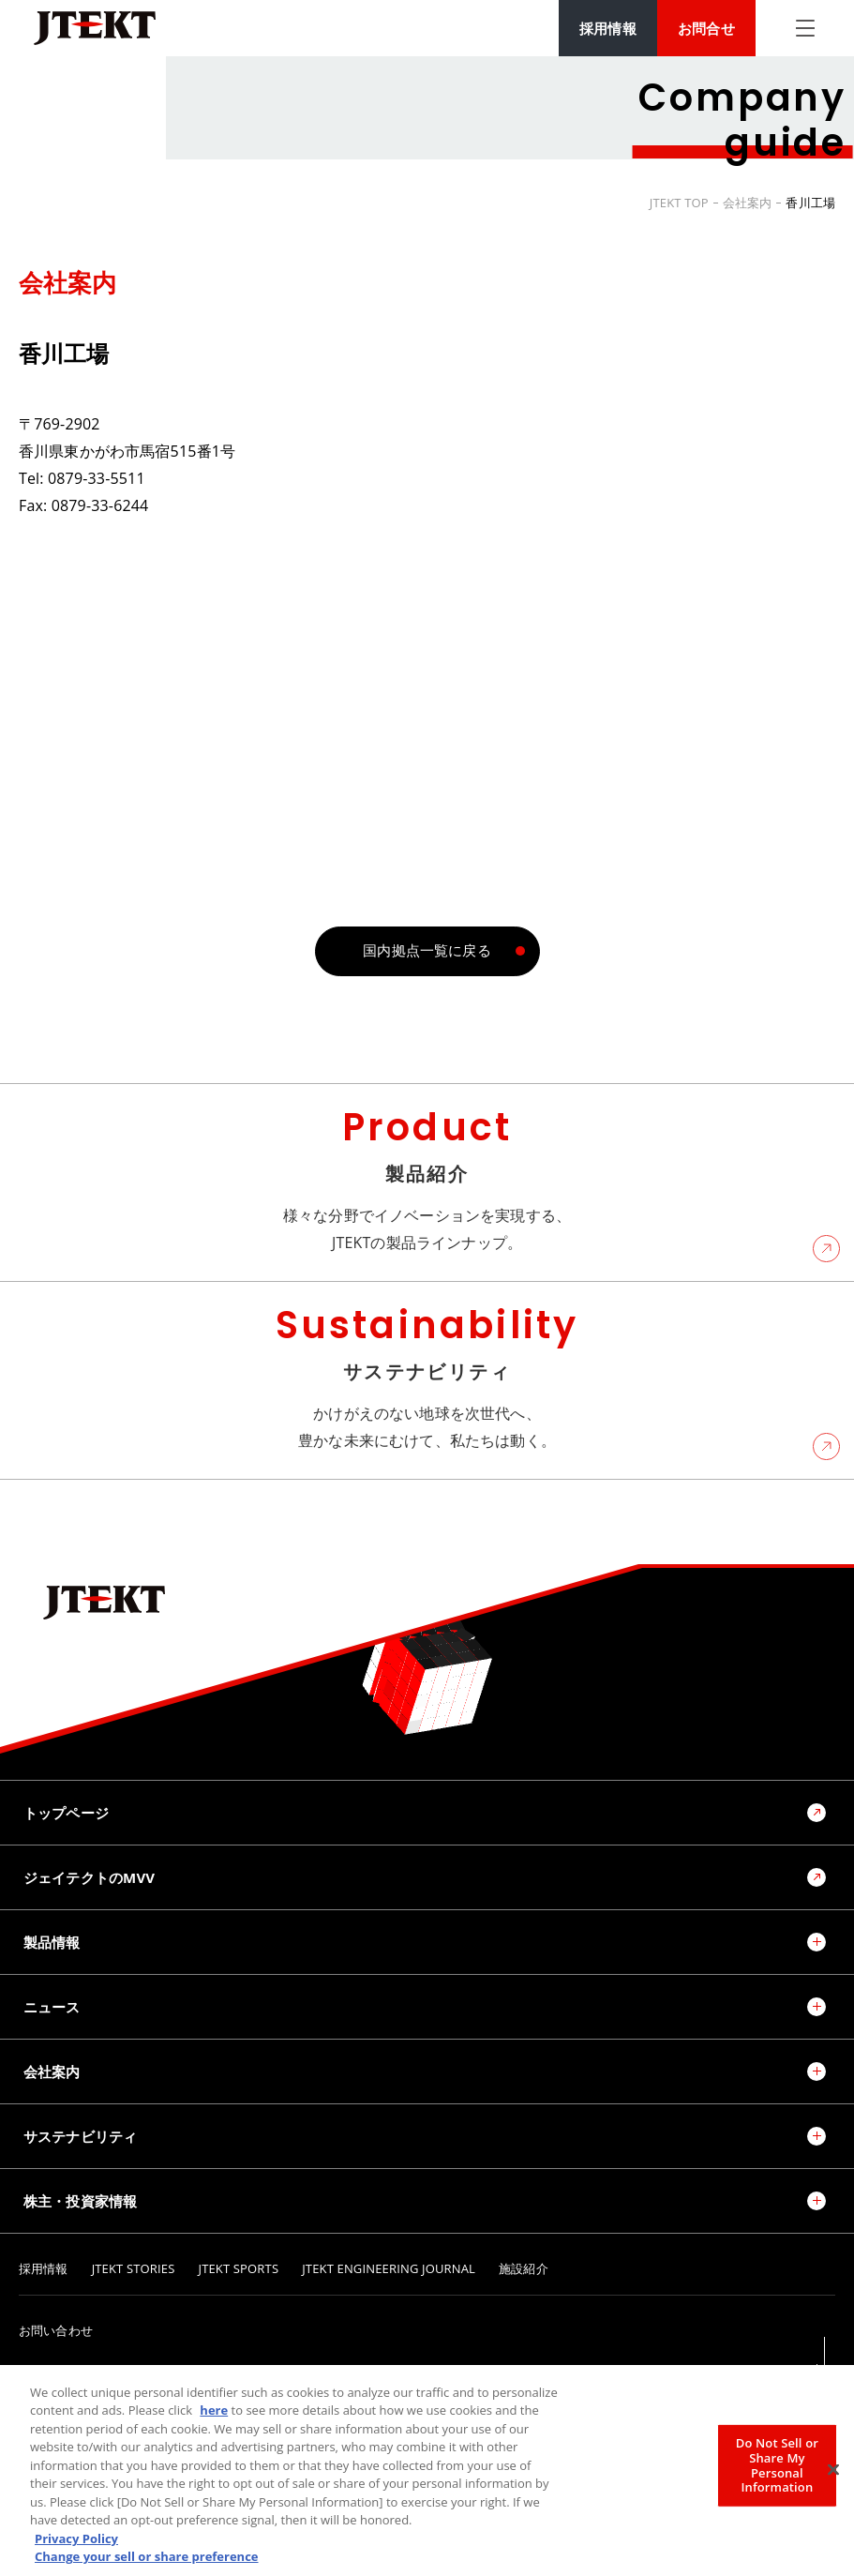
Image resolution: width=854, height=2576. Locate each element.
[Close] (833, 2472)
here (214, 2412)
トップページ (66, 1812)
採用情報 (608, 28)
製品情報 (52, 1942)
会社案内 (747, 202)
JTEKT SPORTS (239, 2269)
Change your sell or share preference (147, 2559)
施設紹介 (523, 2269)
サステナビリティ (80, 2136)
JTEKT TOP (679, 202)
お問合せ (706, 28)
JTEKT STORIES (133, 2269)
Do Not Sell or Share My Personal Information (777, 2467)
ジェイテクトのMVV (89, 1877)
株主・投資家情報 (80, 2201)
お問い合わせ (56, 2331)
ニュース (52, 2006)
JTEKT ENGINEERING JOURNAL (388, 2269)
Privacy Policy (76, 2541)
